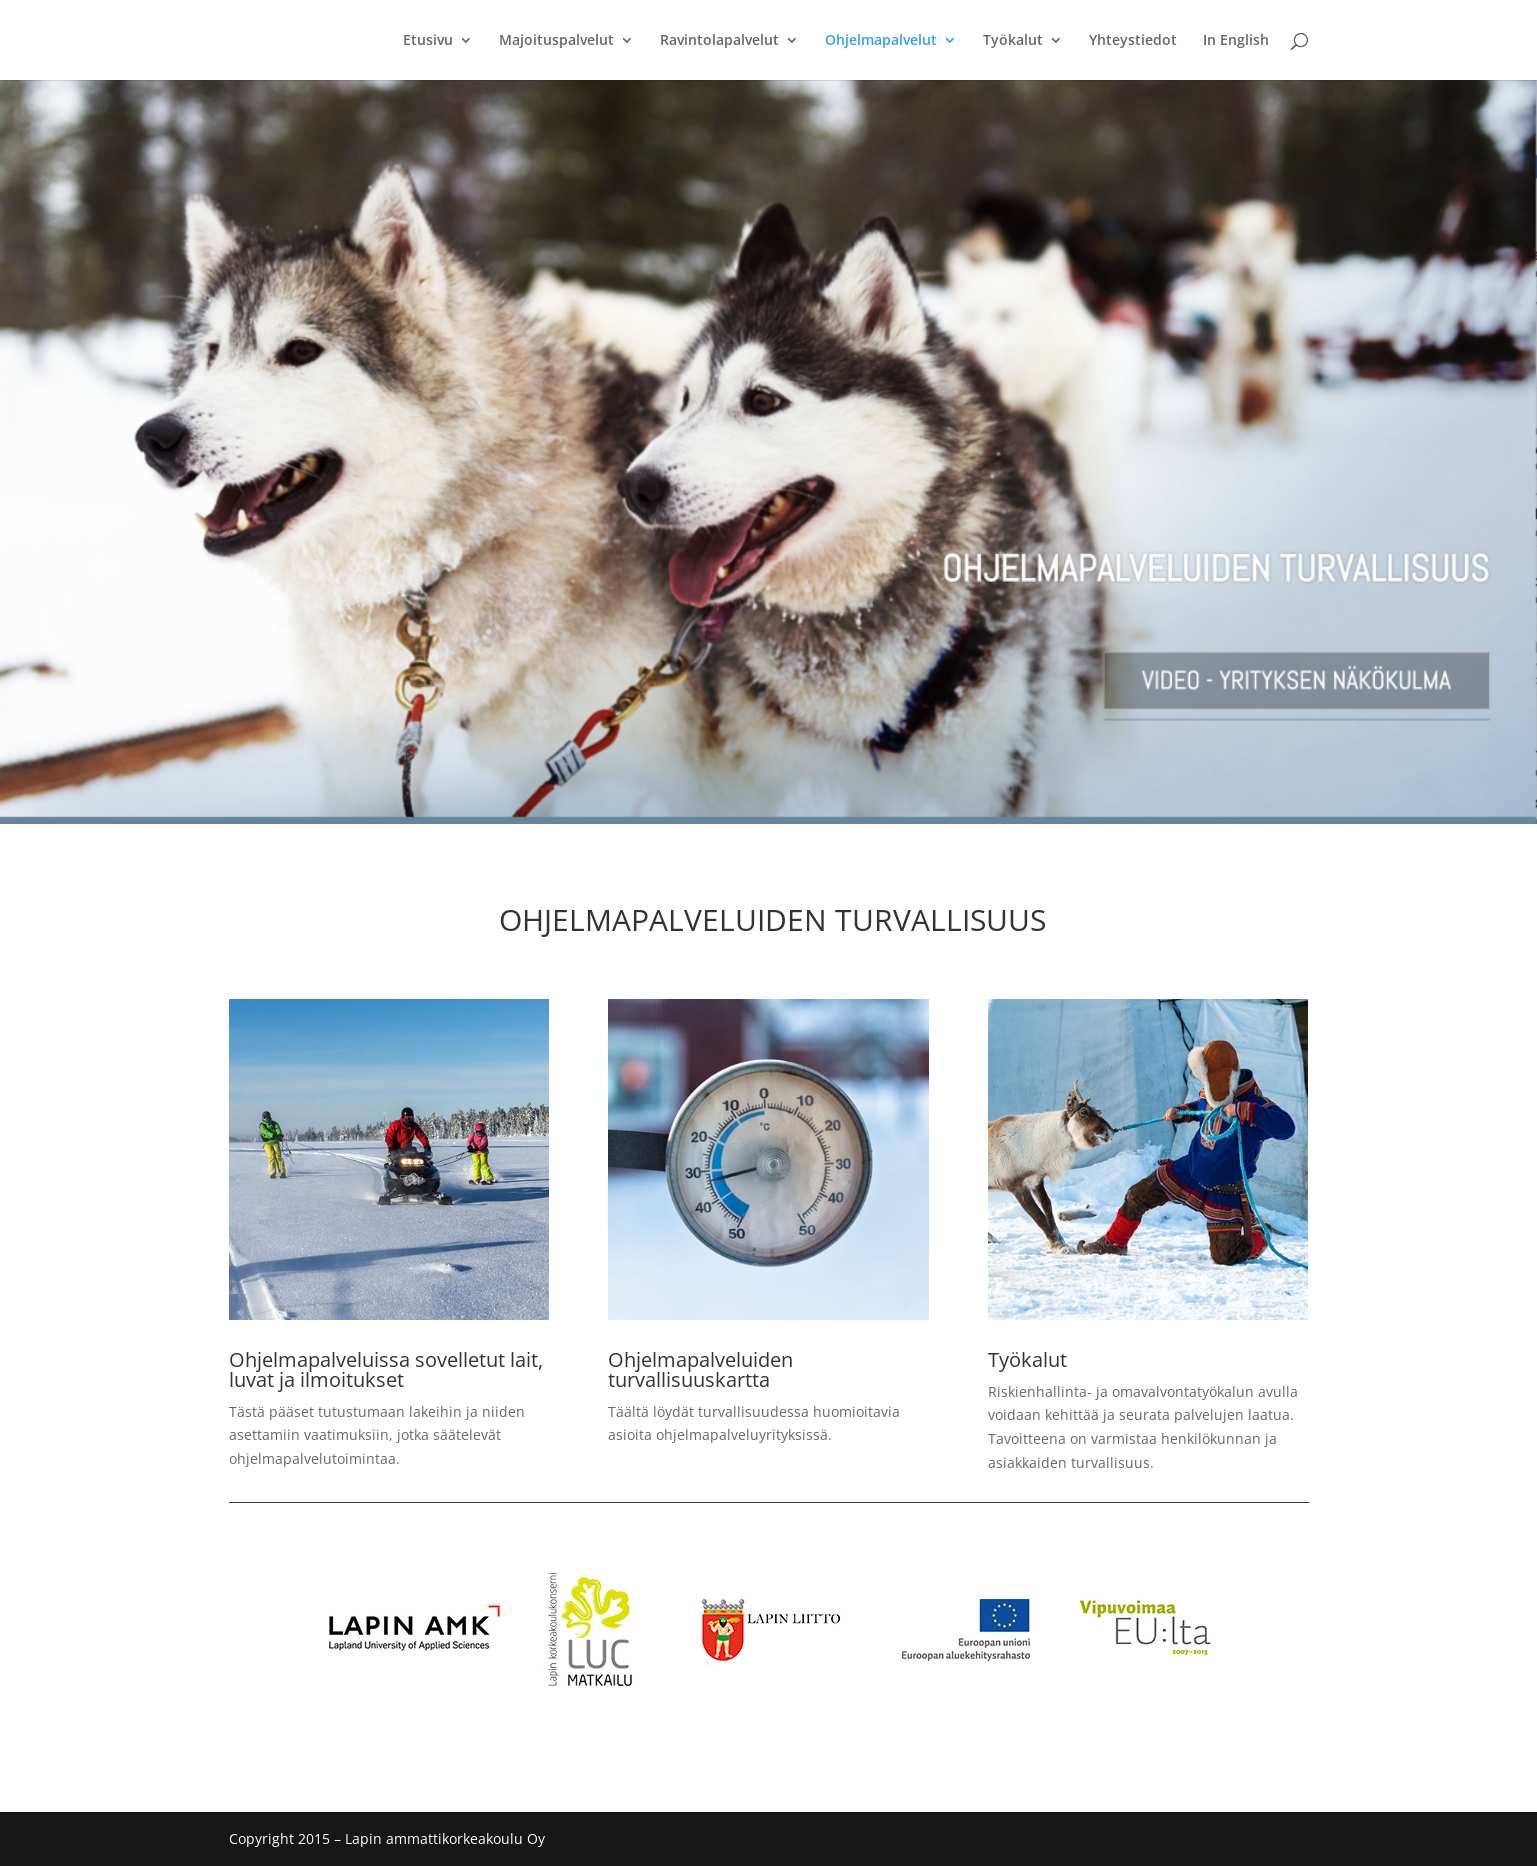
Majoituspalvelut (556, 41)
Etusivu (428, 41)
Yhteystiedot (1133, 41)
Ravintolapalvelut (719, 41)
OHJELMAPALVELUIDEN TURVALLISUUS (772, 919)
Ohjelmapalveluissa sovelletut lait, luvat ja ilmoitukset (386, 1369)
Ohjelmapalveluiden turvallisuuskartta (700, 1369)
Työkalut (1013, 41)
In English (1236, 41)
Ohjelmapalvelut (881, 41)
